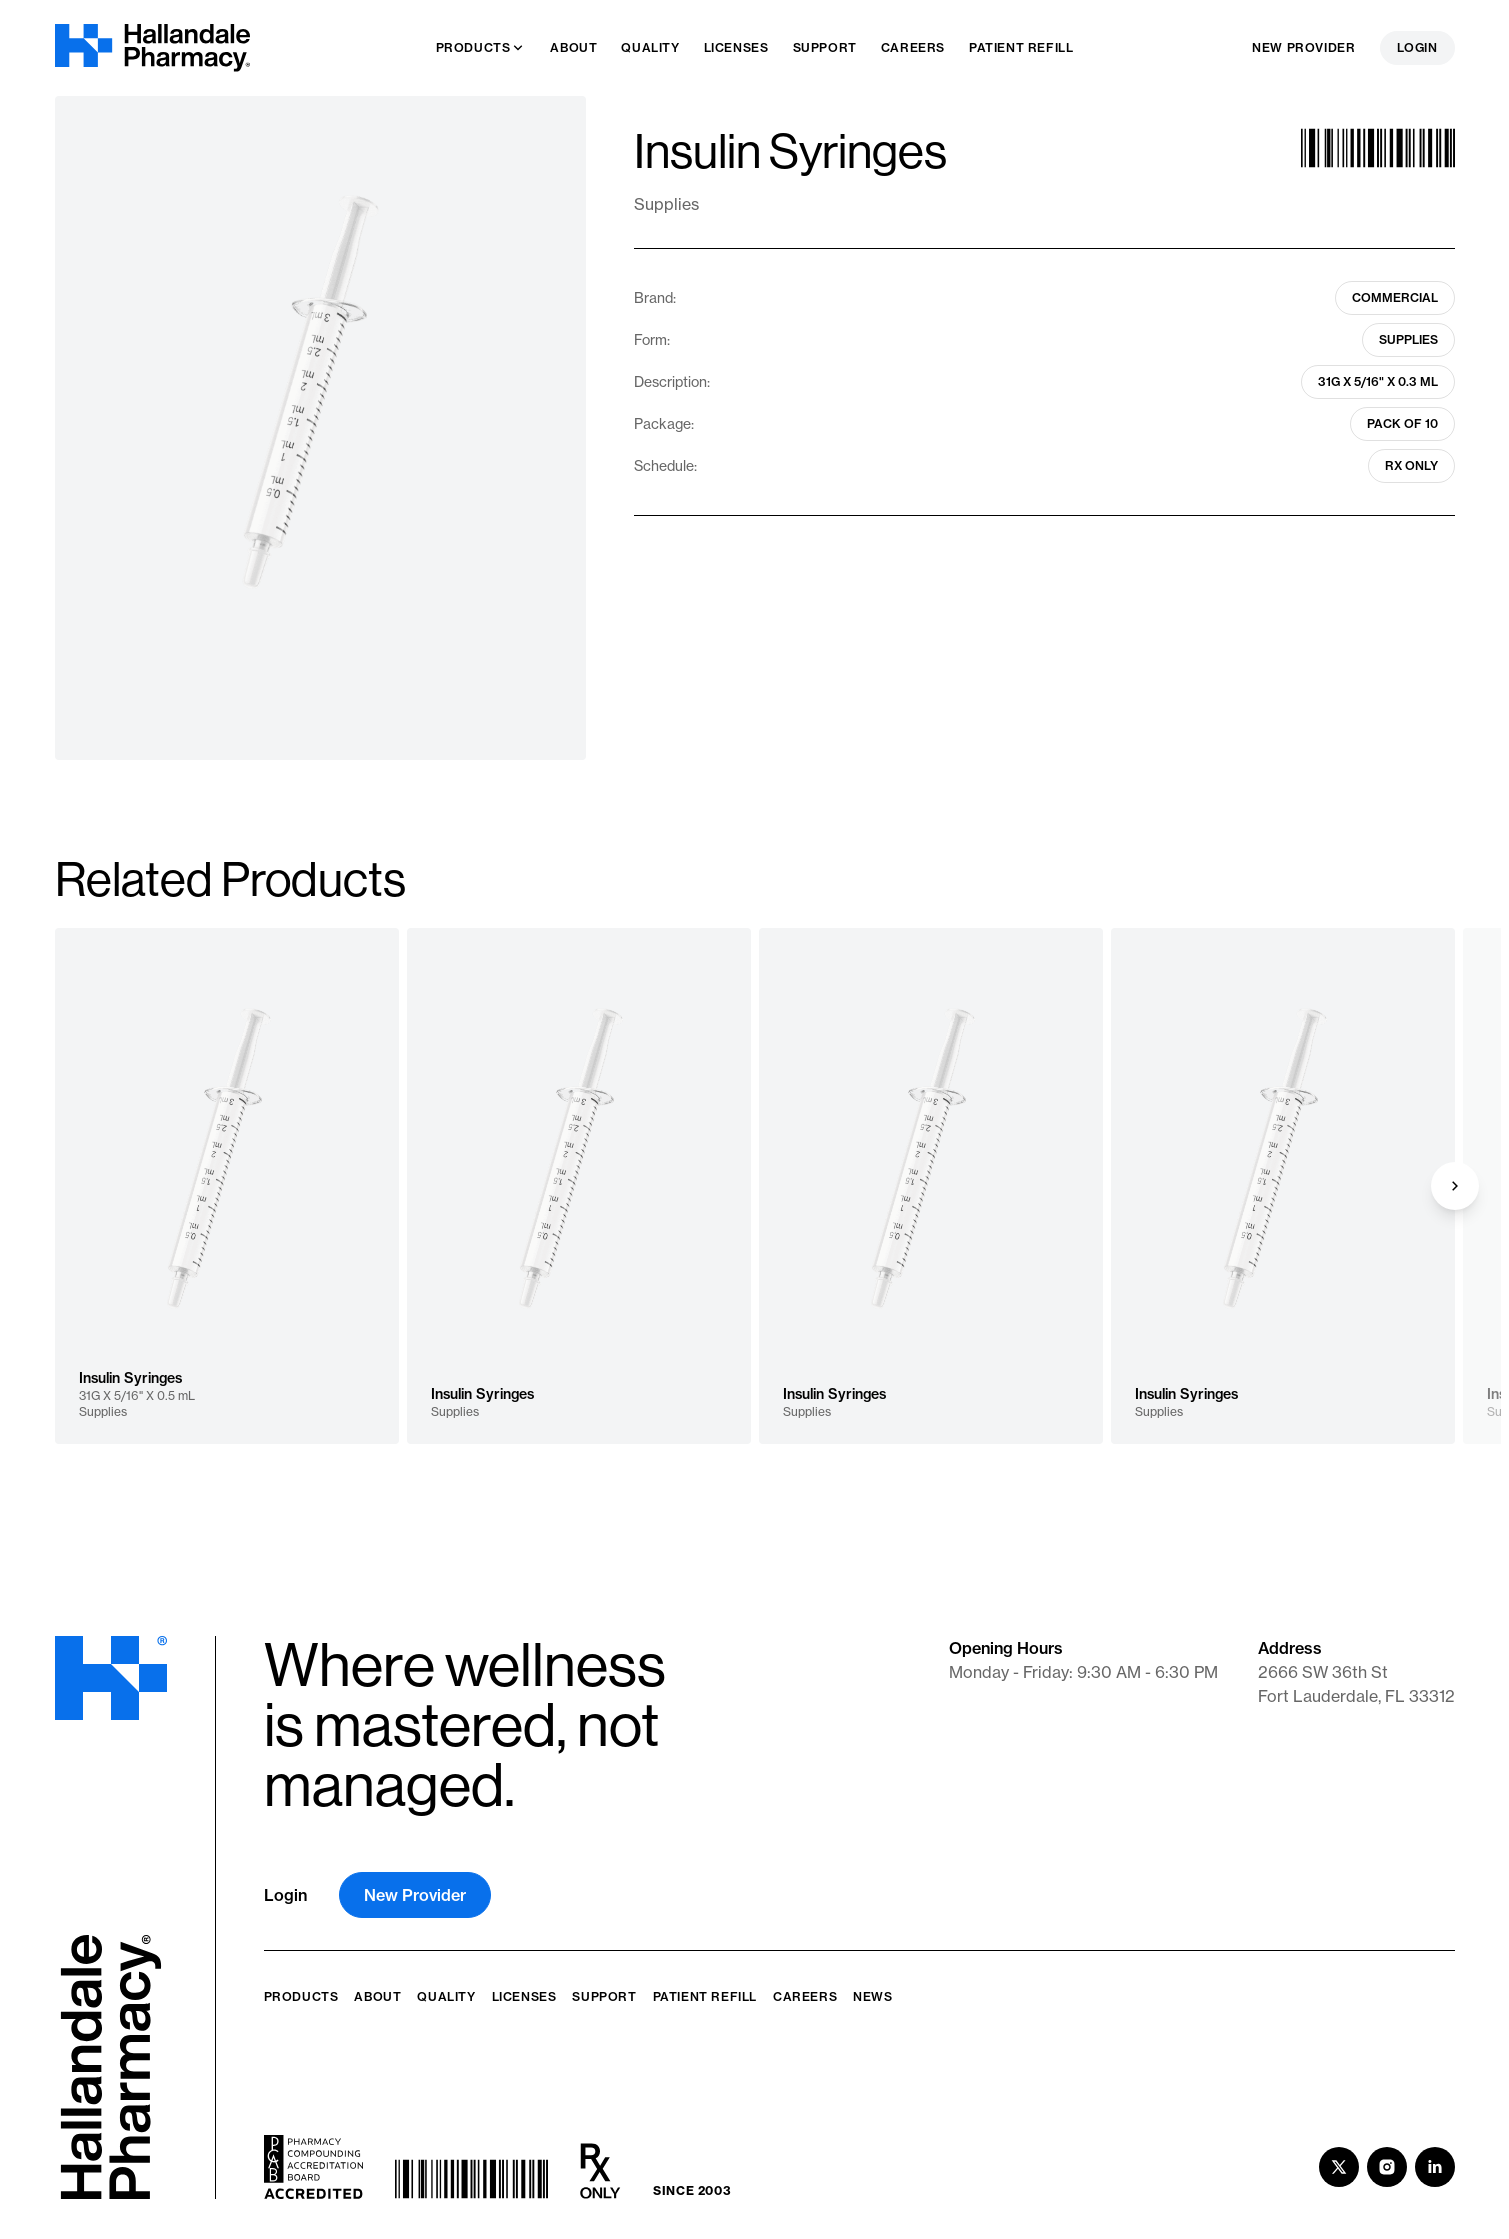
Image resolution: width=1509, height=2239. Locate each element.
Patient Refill (705, 1996)
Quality (446, 1996)
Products (301, 1996)
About (377, 1996)
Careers (805, 1996)
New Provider (1303, 47)
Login (1417, 47)
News (872, 1996)
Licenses (524, 1996)
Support (604, 1996)
